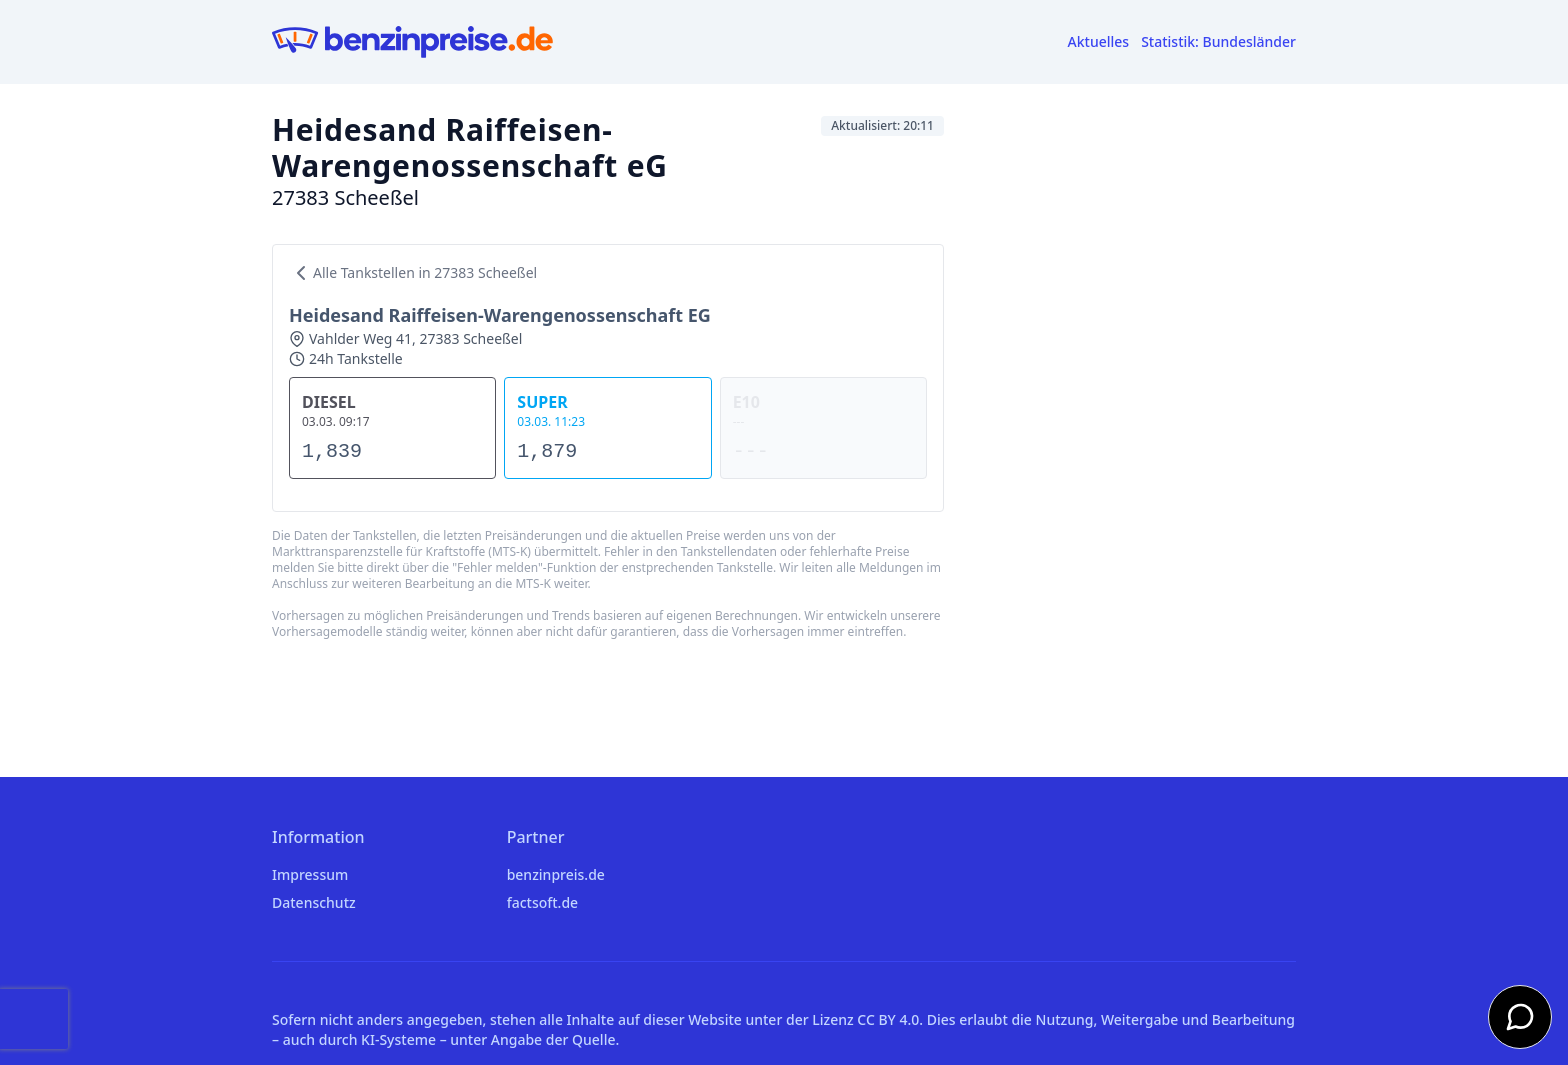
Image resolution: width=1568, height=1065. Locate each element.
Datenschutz (314, 902)
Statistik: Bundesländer (1218, 41)
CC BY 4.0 (888, 1019)
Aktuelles (1099, 41)
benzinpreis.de (556, 874)
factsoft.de (542, 902)
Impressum (310, 874)
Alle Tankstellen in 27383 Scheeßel (413, 273)
